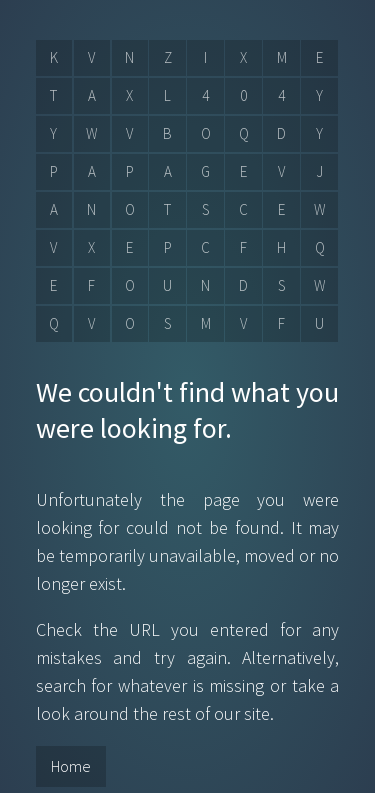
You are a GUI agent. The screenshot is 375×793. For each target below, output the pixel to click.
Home (71, 766)
